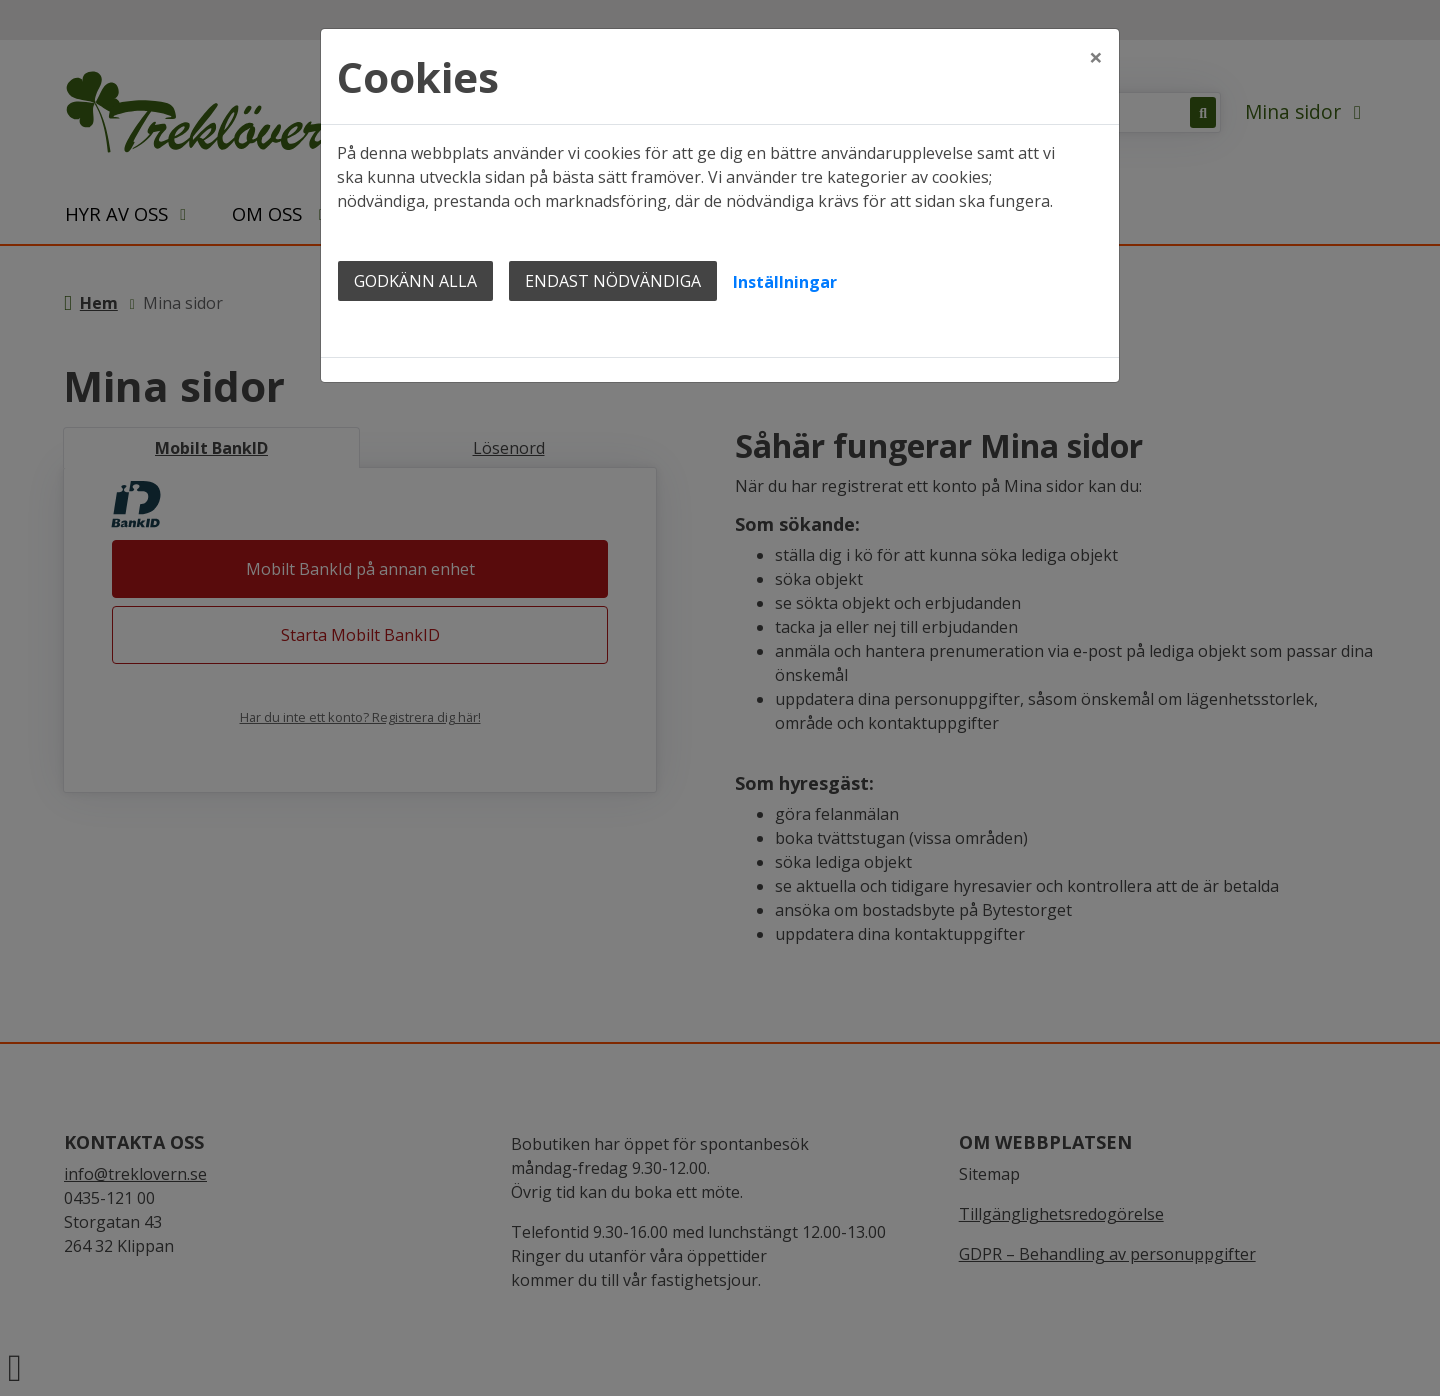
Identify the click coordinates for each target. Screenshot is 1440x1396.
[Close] (1096, 47)
